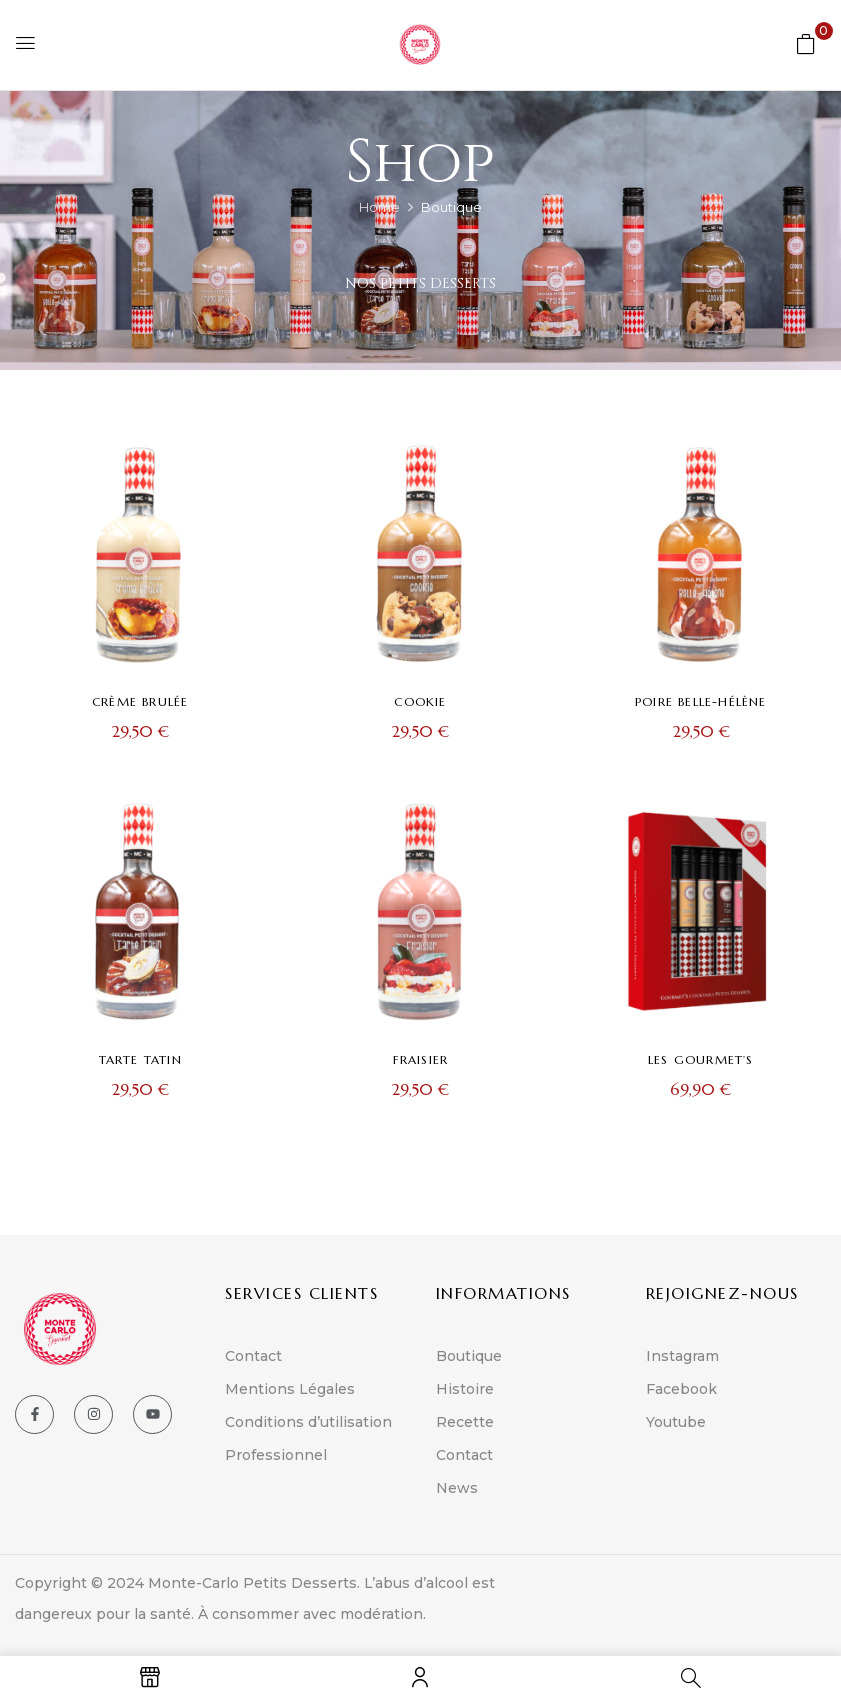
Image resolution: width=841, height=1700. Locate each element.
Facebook (681, 1389)
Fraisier (421, 1059)
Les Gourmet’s (701, 1059)
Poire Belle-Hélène (701, 701)
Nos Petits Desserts (420, 283)
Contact (253, 1356)
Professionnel (276, 1455)
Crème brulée (140, 701)
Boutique (469, 1356)
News (457, 1488)
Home (379, 207)
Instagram (682, 1356)
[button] (806, 43)
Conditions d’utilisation (308, 1422)
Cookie (420, 701)
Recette (465, 1422)
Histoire (465, 1389)
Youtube (676, 1422)
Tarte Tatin (140, 1059)
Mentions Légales (290, 1389)
